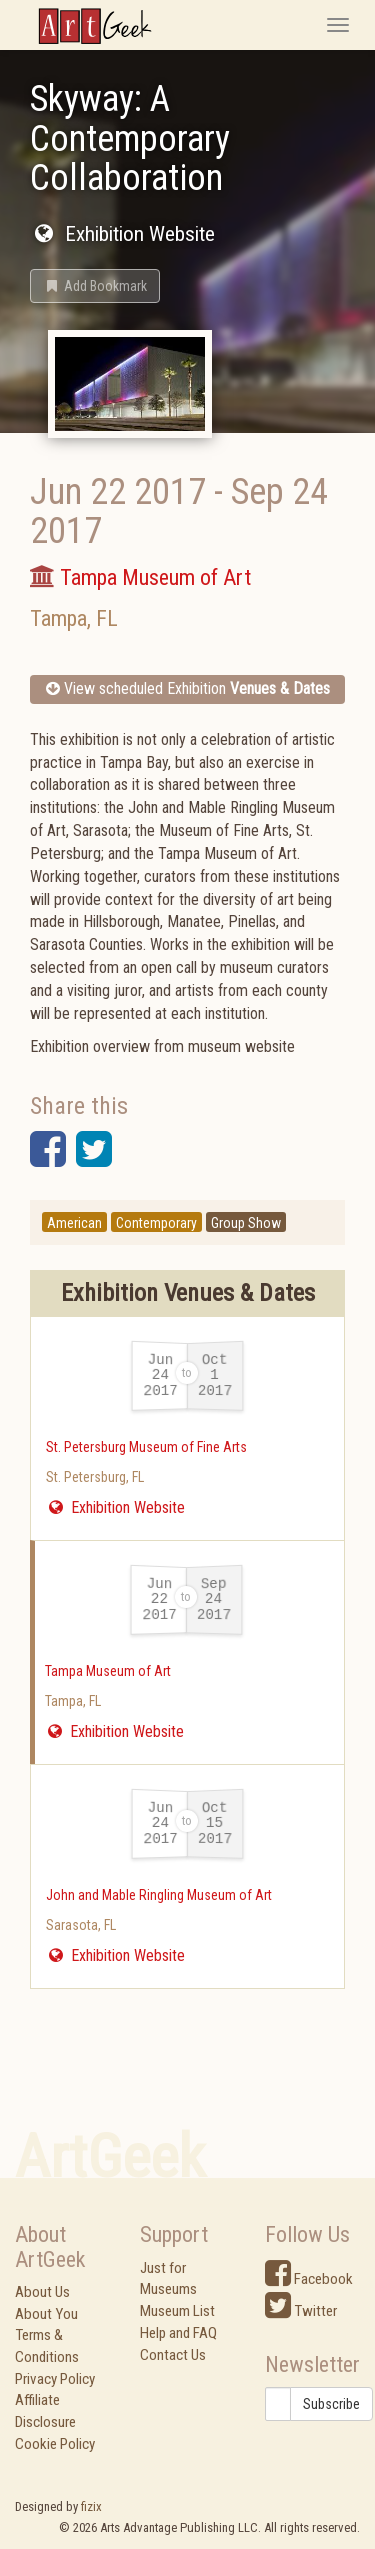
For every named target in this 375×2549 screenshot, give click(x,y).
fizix (91, 2506)
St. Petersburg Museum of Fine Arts (146, 1447)
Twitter (301, 2311)
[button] (95, 286)
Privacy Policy (55, 2379)
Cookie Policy (55, 2444)
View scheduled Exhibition (188, 688)
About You (46, 2314)
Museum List (177, 2311)
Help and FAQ (178, 2333)
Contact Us (173, 2355)
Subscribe (331, 2404)
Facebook (309, 2279)
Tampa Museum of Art (108, 1671)
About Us (42, 2292)
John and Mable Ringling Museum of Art (159, 1895)
